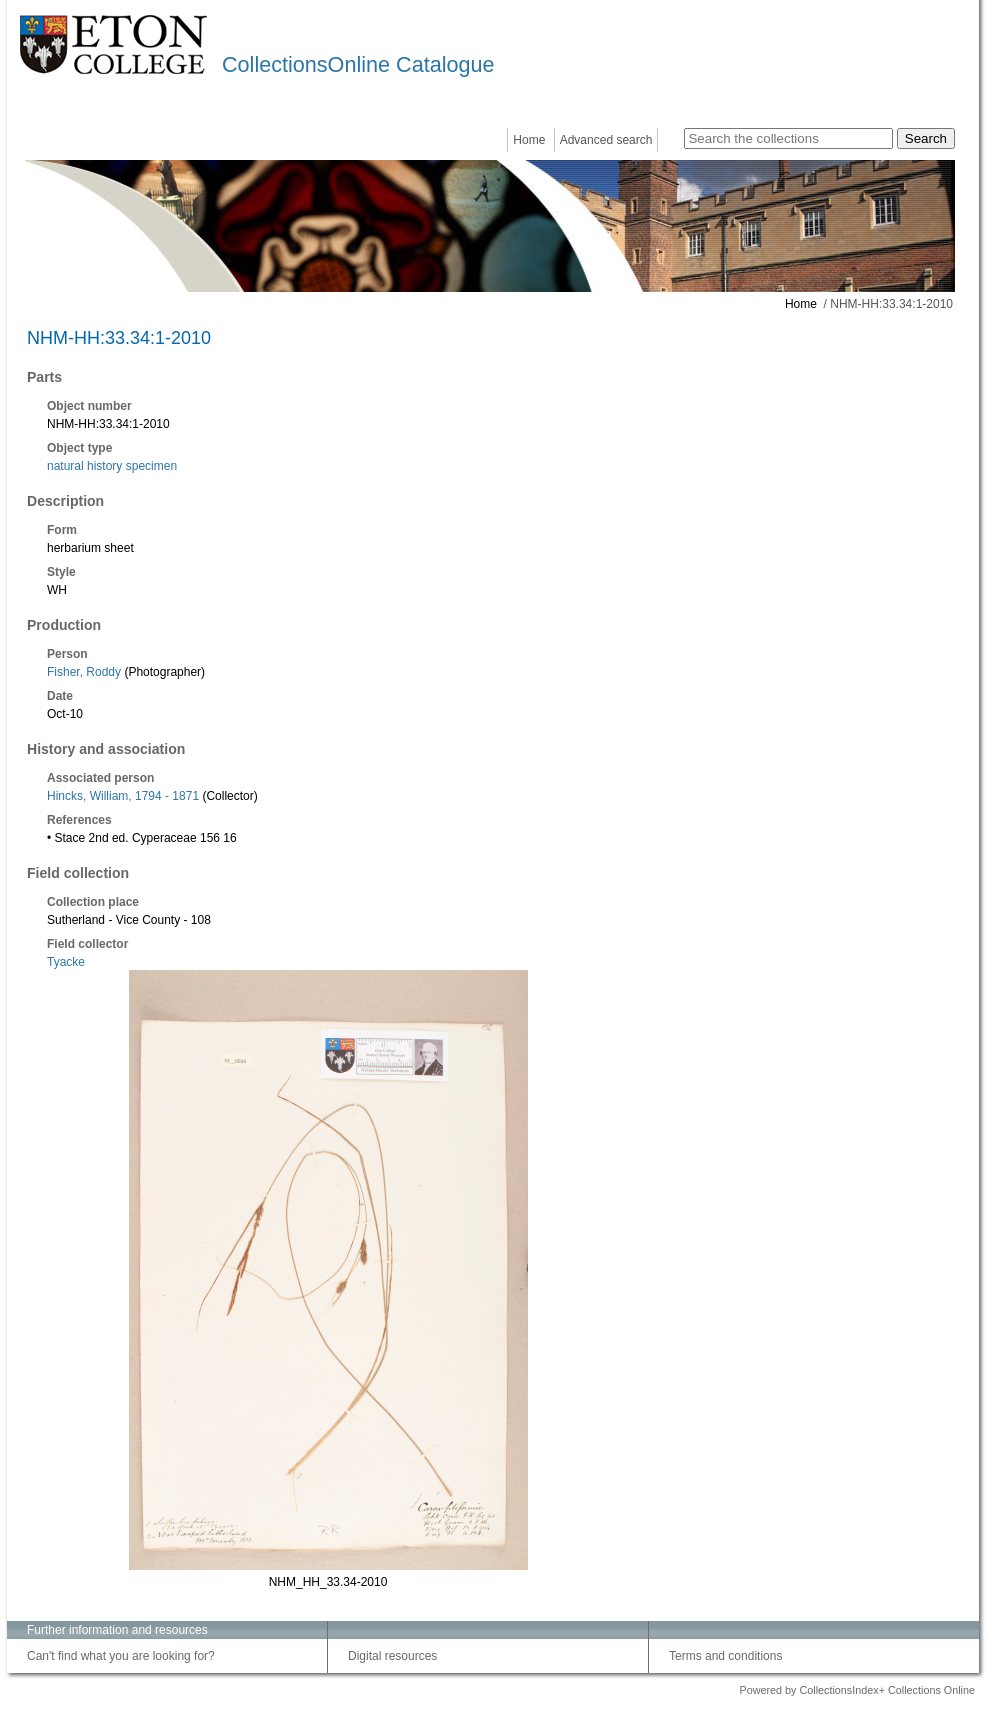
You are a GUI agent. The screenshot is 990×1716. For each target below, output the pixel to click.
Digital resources (392, 1656)
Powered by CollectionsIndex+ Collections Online (857, 1690)
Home (529, 140)
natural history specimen (112, 466)
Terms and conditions (725, 1656)
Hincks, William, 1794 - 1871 (123, 796)
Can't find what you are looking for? (121, 1656)
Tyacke (66, 962)
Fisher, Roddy (84, 672)
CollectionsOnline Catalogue (358, 64)
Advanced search (606, 140)
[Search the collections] (788, 138)
